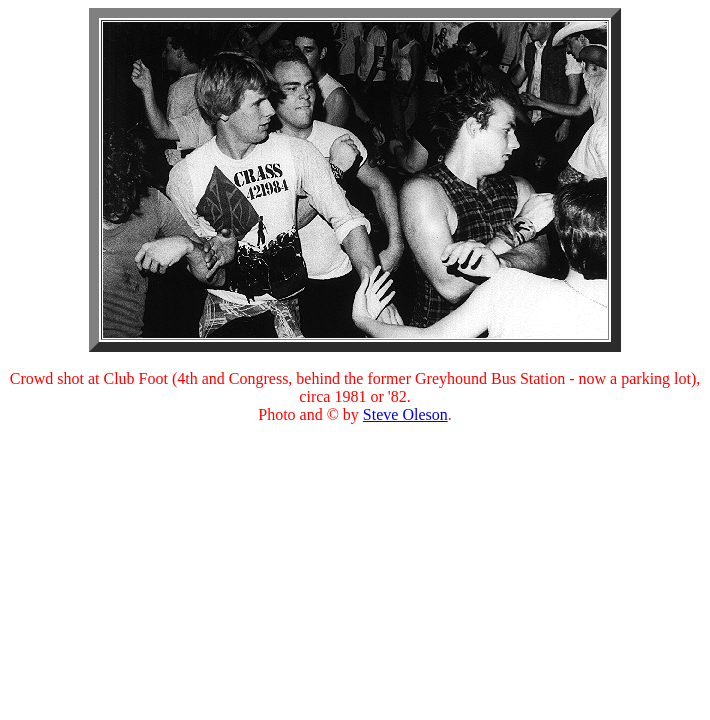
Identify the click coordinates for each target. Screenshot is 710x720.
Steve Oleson (405, 414)
